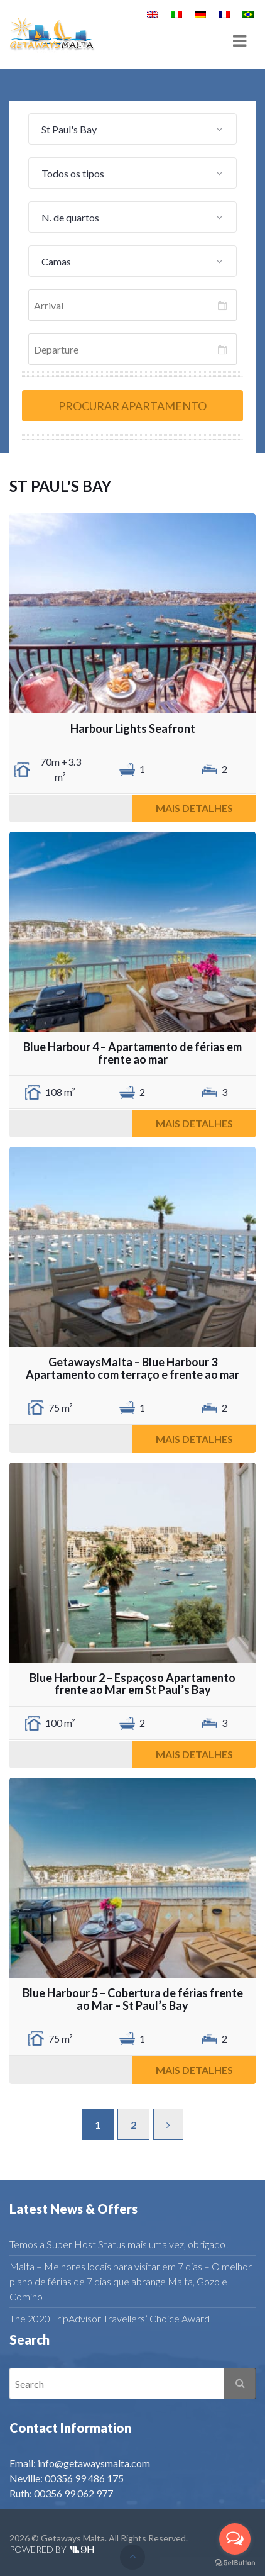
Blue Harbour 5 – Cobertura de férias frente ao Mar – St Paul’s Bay (133, 1999)
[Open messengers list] (235, 2539)
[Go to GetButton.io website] (235, 2563)
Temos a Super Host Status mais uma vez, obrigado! (119, 2244)
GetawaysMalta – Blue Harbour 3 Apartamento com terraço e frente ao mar (132, 1368)
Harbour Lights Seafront (132, 728)
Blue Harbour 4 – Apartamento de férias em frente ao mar (132, 1053)
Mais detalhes (194, 808)
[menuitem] (153, 13)
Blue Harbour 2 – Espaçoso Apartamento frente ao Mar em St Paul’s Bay (132, 1684)
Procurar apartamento (132, 406)
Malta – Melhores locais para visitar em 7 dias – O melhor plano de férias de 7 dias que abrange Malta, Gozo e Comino (130, 2281)
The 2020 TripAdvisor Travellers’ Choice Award (109, 2318)
